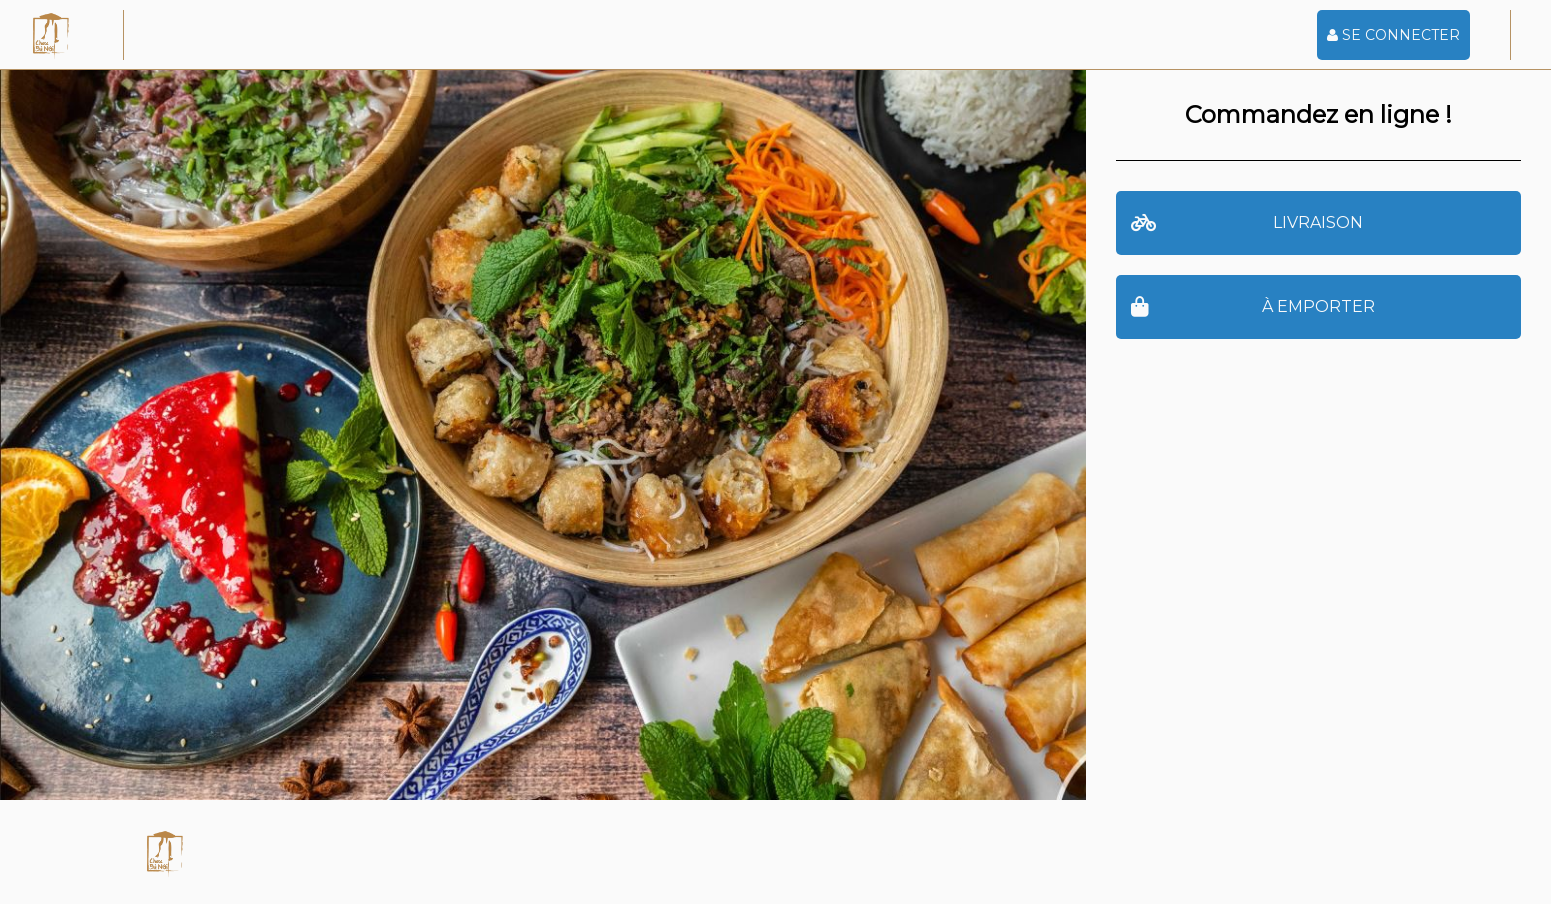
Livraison (1247, 224)
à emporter (1253, 308)
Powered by (906, 852)
